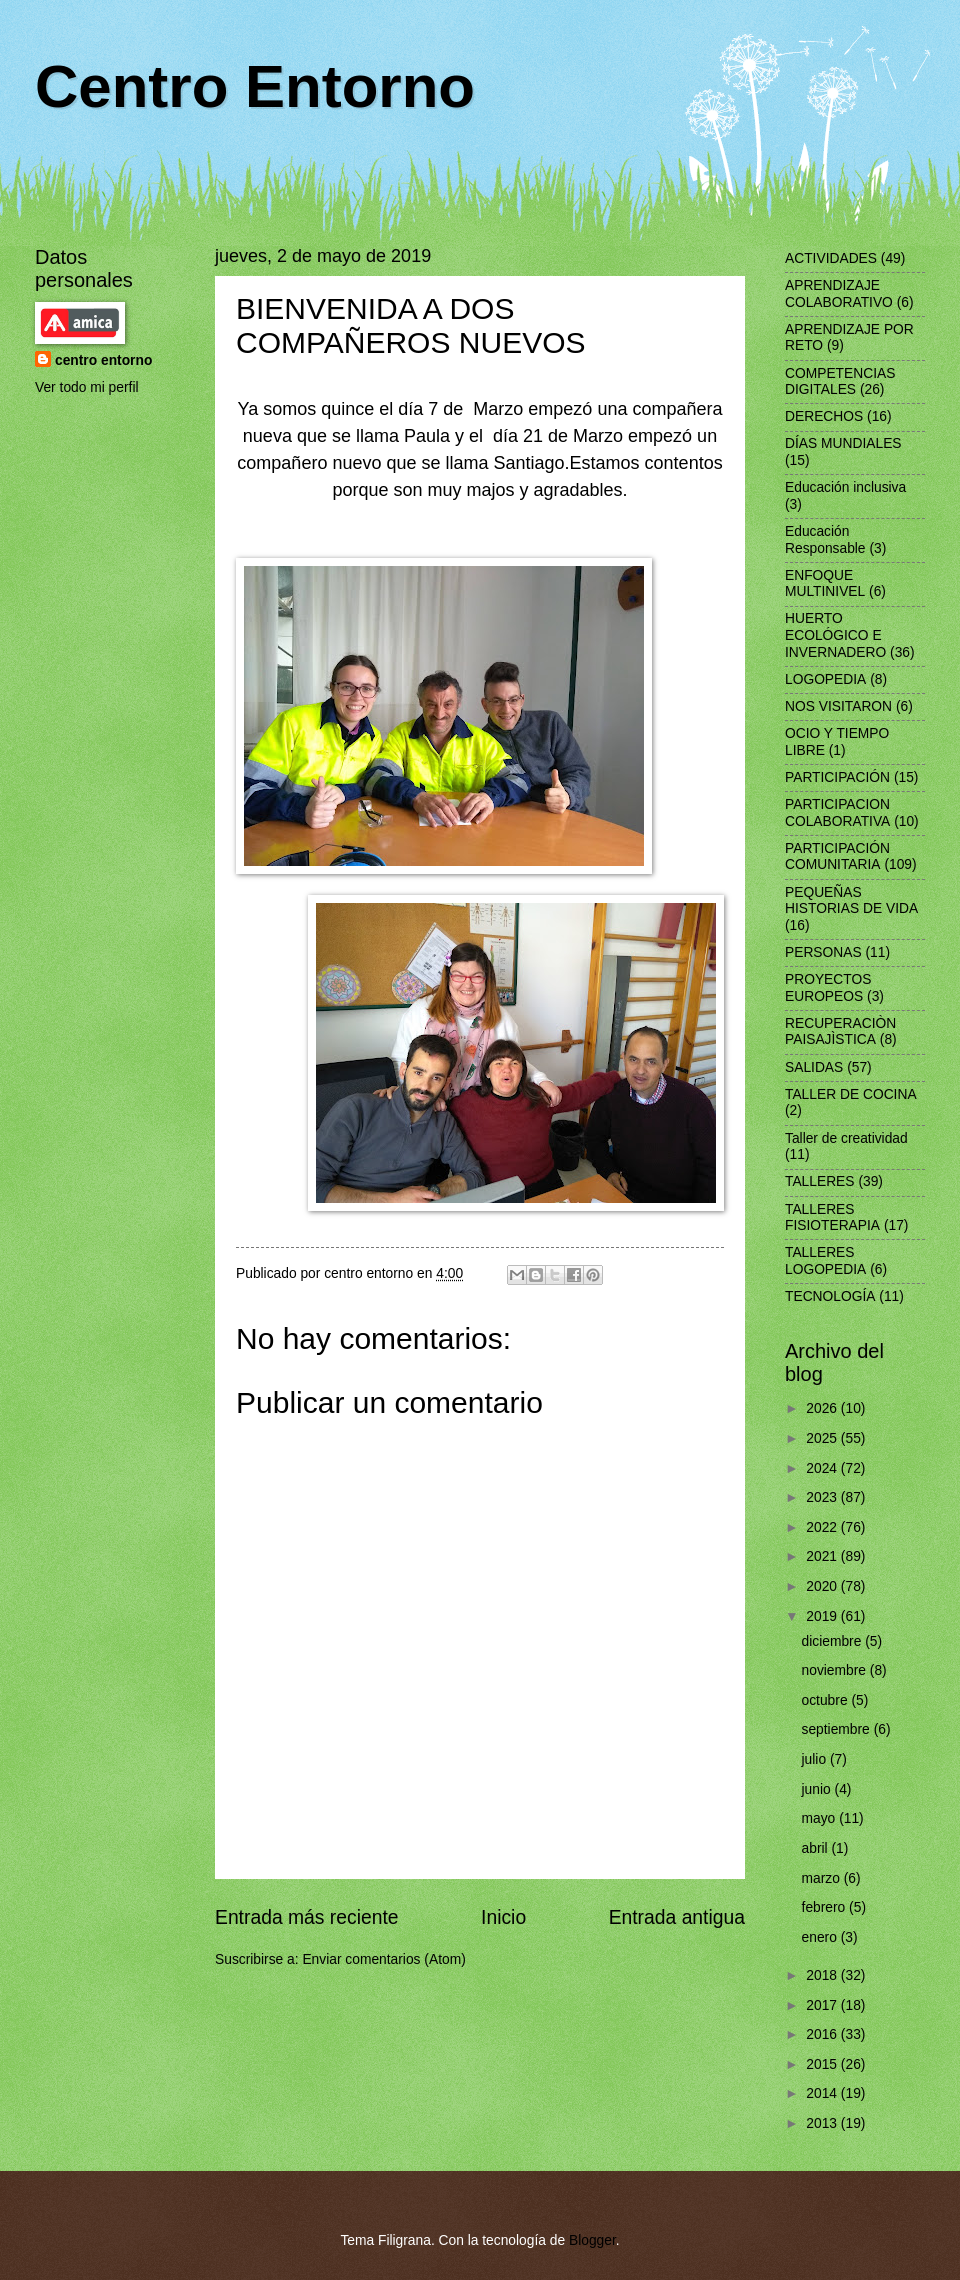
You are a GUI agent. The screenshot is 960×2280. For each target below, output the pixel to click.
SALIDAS (814, 1067)
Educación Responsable (825, 540)
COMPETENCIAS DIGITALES (840, 382)
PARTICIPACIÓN (837, 777)
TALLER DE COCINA (851, 1094)
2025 (823, 1438)
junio (818, 1789)
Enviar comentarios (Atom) (383, 1959)
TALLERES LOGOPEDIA (825, 1261)
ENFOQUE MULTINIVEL (825, 584)
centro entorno (103, 360)
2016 (823, 2034)
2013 (823, 2123)
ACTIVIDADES (831, 258)
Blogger (592, 2240)
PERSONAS (823, 952)
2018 (823, 1975)
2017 (823, 2005)
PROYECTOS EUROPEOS (828, 988)
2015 (823, 2064)
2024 (823, 1468)
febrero (826, 1907)
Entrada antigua (677, 1917)
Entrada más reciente (307, 1917)
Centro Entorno (255, 86)
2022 (823, 1527)
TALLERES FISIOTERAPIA (832, 1218)
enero (821, 1937)
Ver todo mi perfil (87, 387)
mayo (821, 1818)
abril (817, 1848)
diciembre (834, 1641)
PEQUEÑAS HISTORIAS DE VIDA (851, 901)
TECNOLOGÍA (830, 1296)
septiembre (838, 1729)
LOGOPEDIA (825, 679)
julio (816, 1759)
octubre (827, 1700)
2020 (823, 1586)
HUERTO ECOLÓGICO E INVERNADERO (835, 635)
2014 (823, 2093)
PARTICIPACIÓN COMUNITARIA (837, 857)
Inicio (503, 1917)
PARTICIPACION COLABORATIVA (837, 813)
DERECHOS (824, 416)
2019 (823, 1616)
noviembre (836, 1670)
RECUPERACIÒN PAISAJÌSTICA (840, 1032)
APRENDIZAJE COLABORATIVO (839, 294)
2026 (823, 1408)
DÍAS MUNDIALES (843, 443)
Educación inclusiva (845, 487)
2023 (823, 1497)
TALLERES (820, 1181)
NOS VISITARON (838, 706)
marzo (823, 1878)
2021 (823, 1556)
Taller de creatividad (846, 1138)
